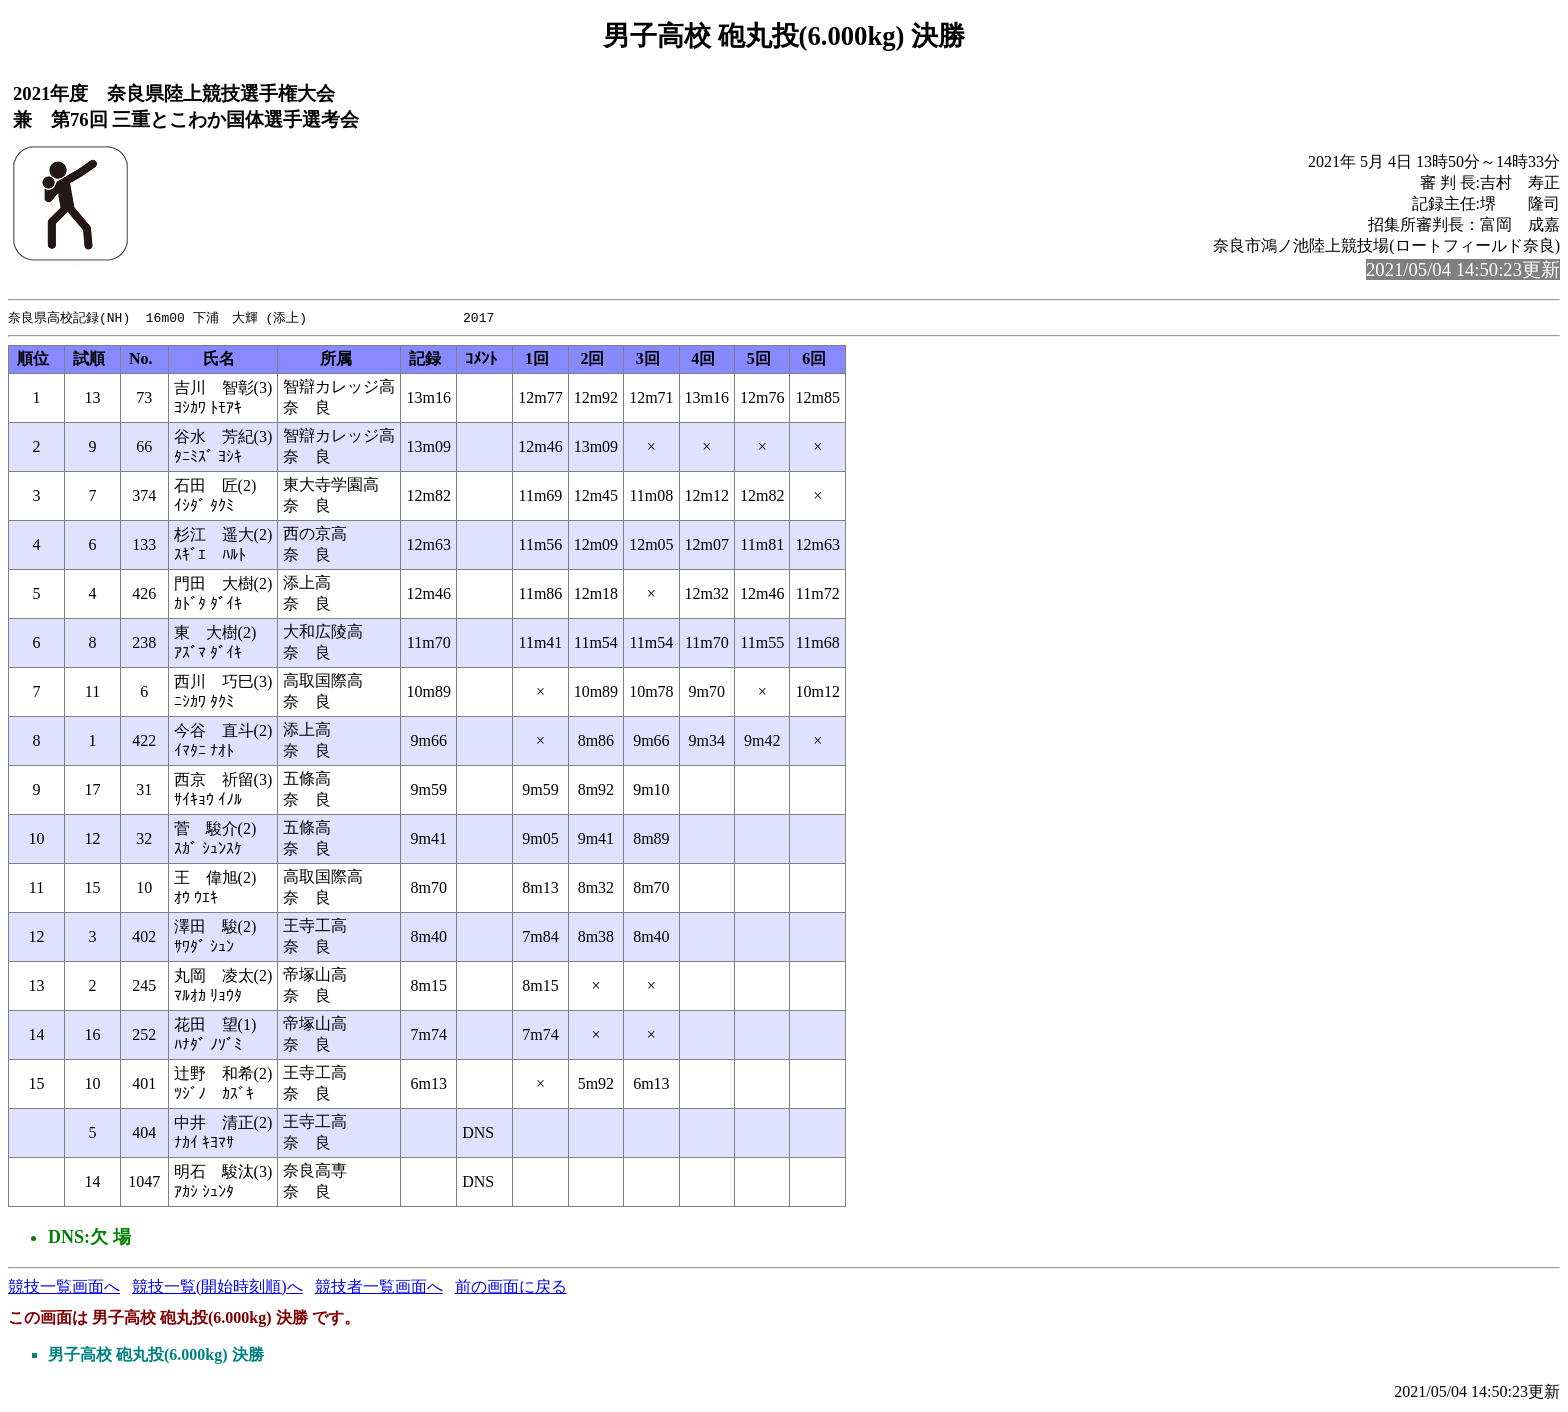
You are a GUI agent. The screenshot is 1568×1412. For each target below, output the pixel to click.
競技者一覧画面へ (379, 1287)
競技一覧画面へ (64, 1287)
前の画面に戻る (511, 1287)
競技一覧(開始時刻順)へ (217, 1287)
